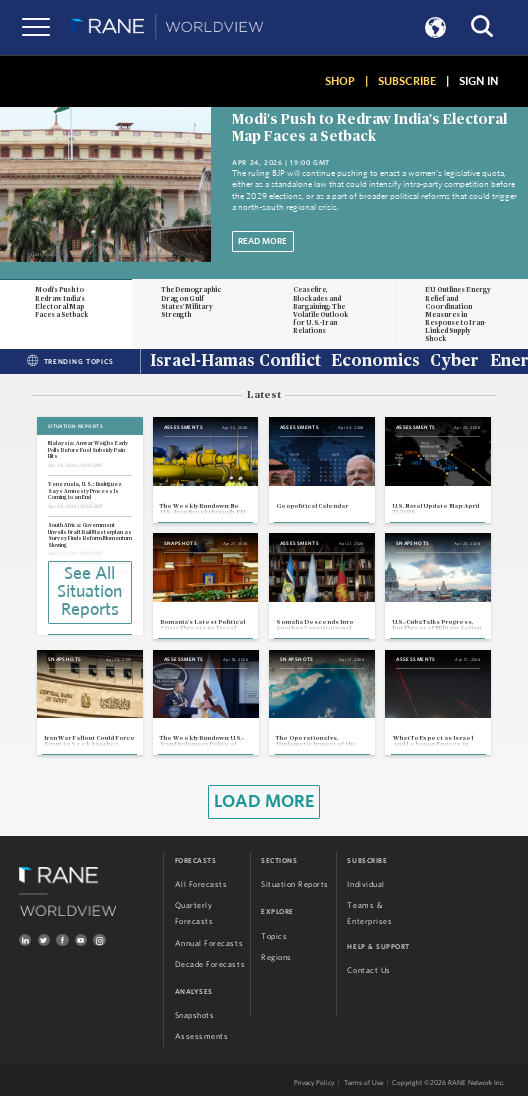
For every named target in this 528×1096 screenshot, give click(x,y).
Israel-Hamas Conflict (235, 362)
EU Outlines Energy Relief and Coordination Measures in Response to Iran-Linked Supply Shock (458, 314)
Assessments (202, 1036)
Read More (262, 241)
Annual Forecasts (209, 943)
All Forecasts (201, 884)
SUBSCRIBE (407, 81)
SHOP (340, 81)
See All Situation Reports (89, 592)
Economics (375, 362)
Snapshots (195, 1015)
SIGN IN (478, 81)
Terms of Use (363, 1082)
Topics (274, 936)
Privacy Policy (314, 1082)
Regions (276, 957)
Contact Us (368, 970)
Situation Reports (295, 884)
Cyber (454, 362)
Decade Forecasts (210, 964)
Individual (365, 884)
